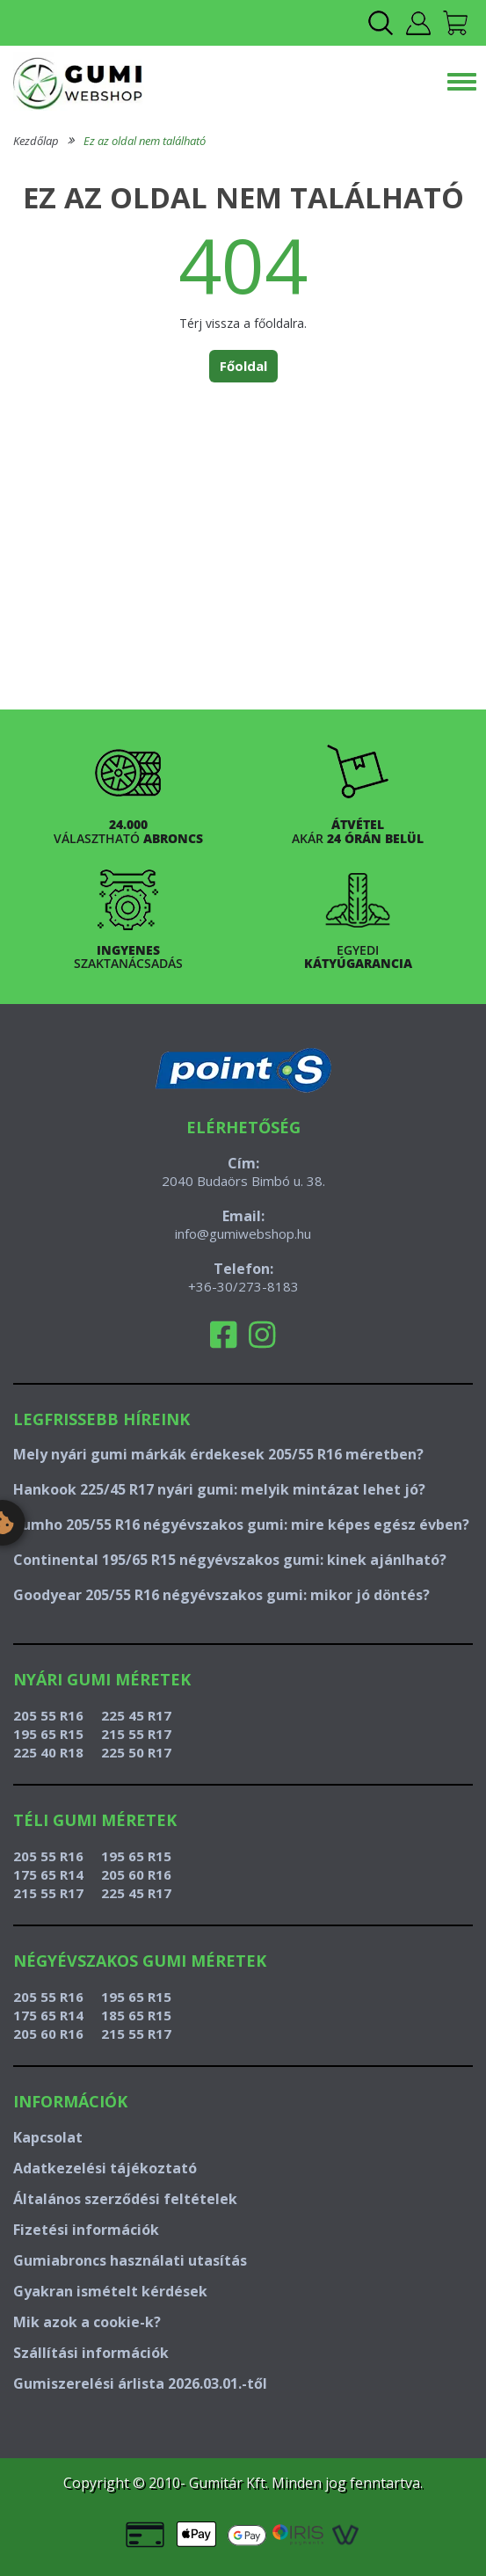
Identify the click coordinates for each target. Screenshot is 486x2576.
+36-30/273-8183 (243, 1286)
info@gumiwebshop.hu (243, 1233)
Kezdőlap (36, 141)
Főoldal (243, 366)
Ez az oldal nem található (144, 141)
